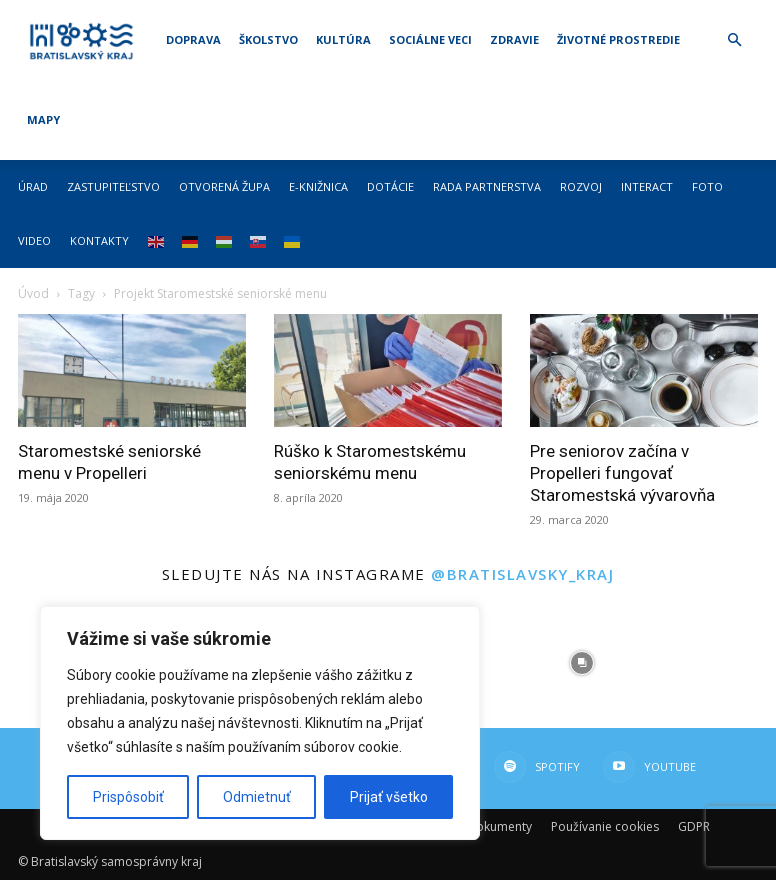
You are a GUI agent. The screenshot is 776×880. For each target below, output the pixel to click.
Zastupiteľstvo (113, 186)
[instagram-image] (581, 663)
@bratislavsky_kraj (522, 574)
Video (34, 240)
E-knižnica (318, 186)
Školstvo (268, 39)
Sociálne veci (430, 39)
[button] (734, 40)
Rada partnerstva (487, 186)
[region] (260, 723)
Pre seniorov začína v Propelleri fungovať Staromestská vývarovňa (622, 473)
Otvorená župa (224, 186)
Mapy (43, 119)
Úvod (33, 293)
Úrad (33, 186)
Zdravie (514, 39)
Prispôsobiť (128, 797)
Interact (647, 186)
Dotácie (390, 186)
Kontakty (99, 240)
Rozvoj (581, 186)
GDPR (694, 826)
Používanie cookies (605, 826)
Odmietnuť (257, 797)
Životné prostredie (618, 39)
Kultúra (343, 39)
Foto (707, 186)
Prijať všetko (389, 797)
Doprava (193, 39)
